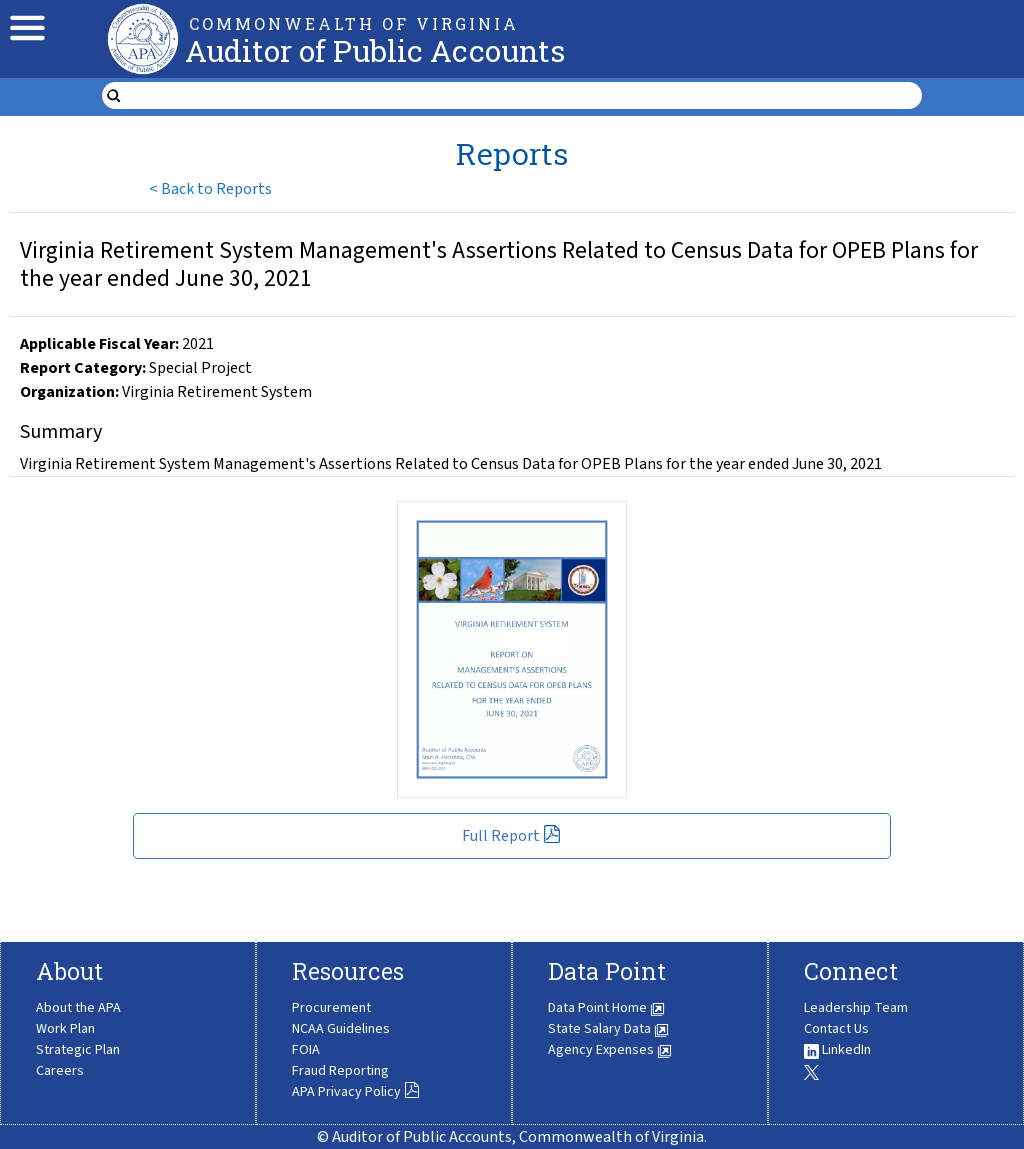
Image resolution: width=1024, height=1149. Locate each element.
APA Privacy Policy (356, 1092)
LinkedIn (837, 1050)
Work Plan (65, 1029)
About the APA (78, 1008)
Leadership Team (856, 1008)
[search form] (524, 96)
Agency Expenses (610, 1050)
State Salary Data (608, 1029)
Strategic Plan (78, 1050)
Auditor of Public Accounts (375, 50)
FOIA (306, 1050)
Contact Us (836, 1029)
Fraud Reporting (340, 1071)
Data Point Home (606, 1008)
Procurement (331, 1008)
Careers (60, 1071)
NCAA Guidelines (341, 1029)
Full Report (511, 836)
